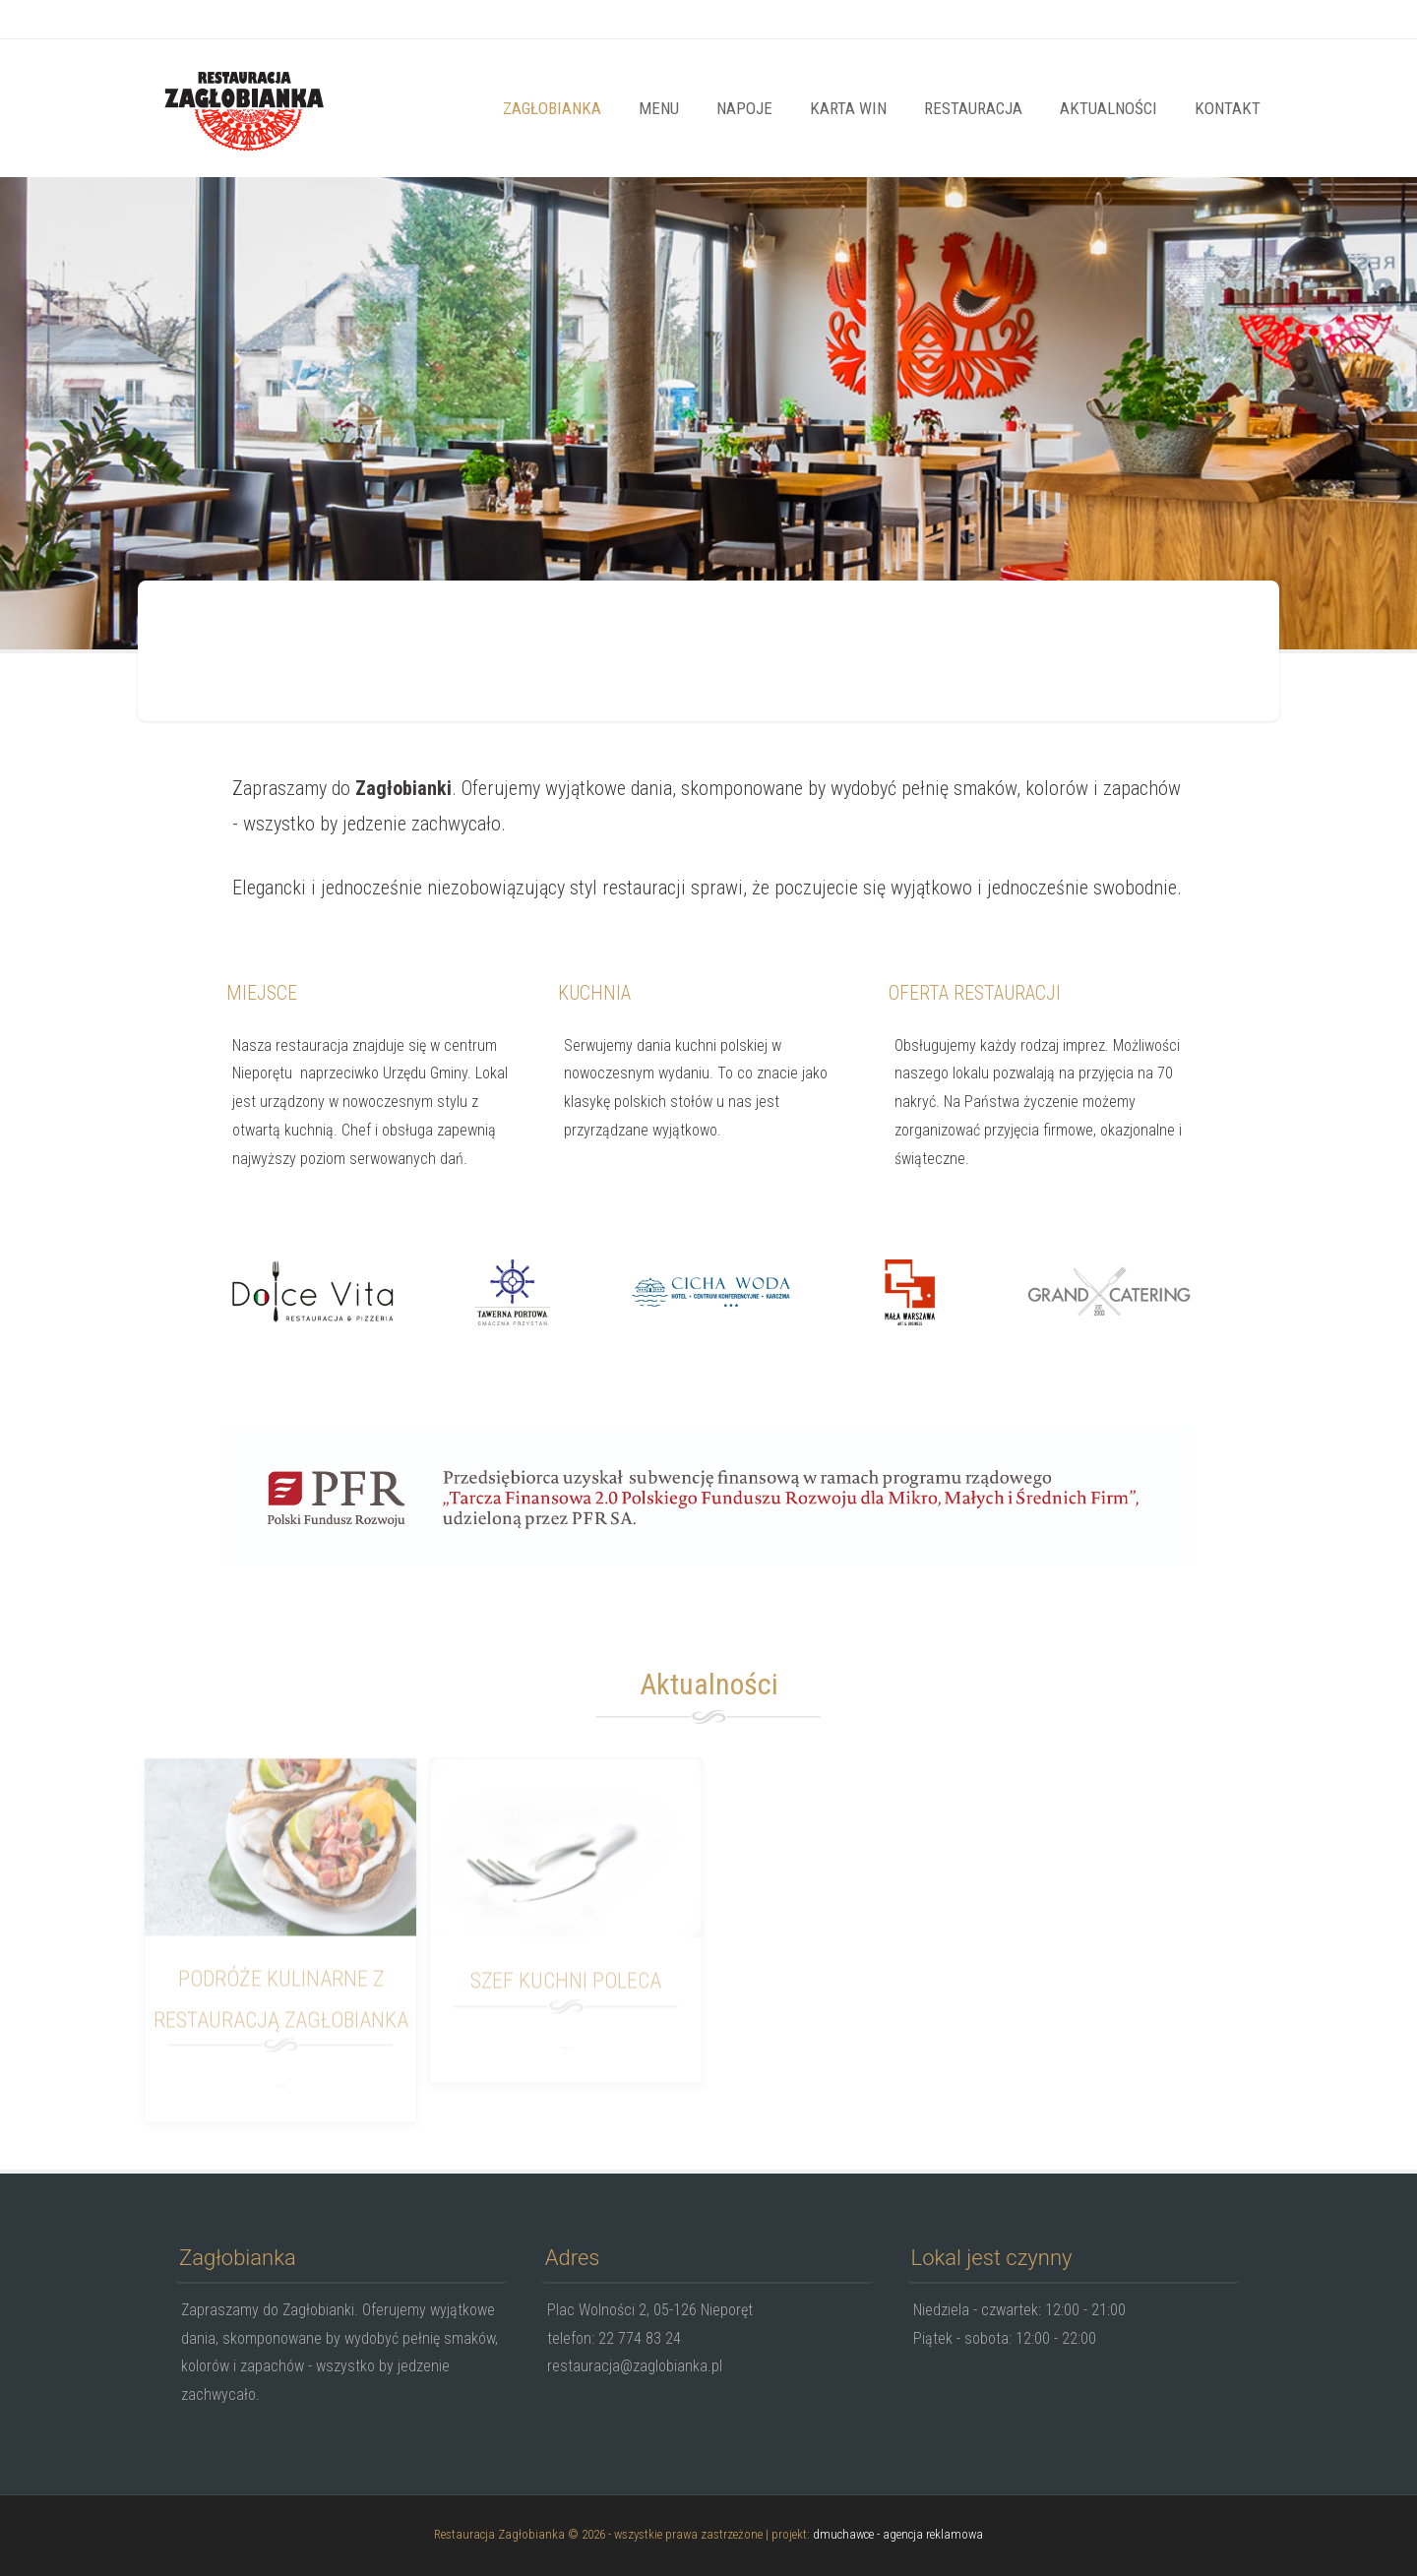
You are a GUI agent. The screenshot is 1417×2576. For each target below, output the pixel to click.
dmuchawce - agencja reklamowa (898, 2534)
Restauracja (973, 108)
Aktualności (1108, 108)
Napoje (744, 108)
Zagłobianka (552, 108)
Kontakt (1228, 108)
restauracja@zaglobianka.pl (337, 21)
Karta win (848, 108)
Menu (659, 108)
